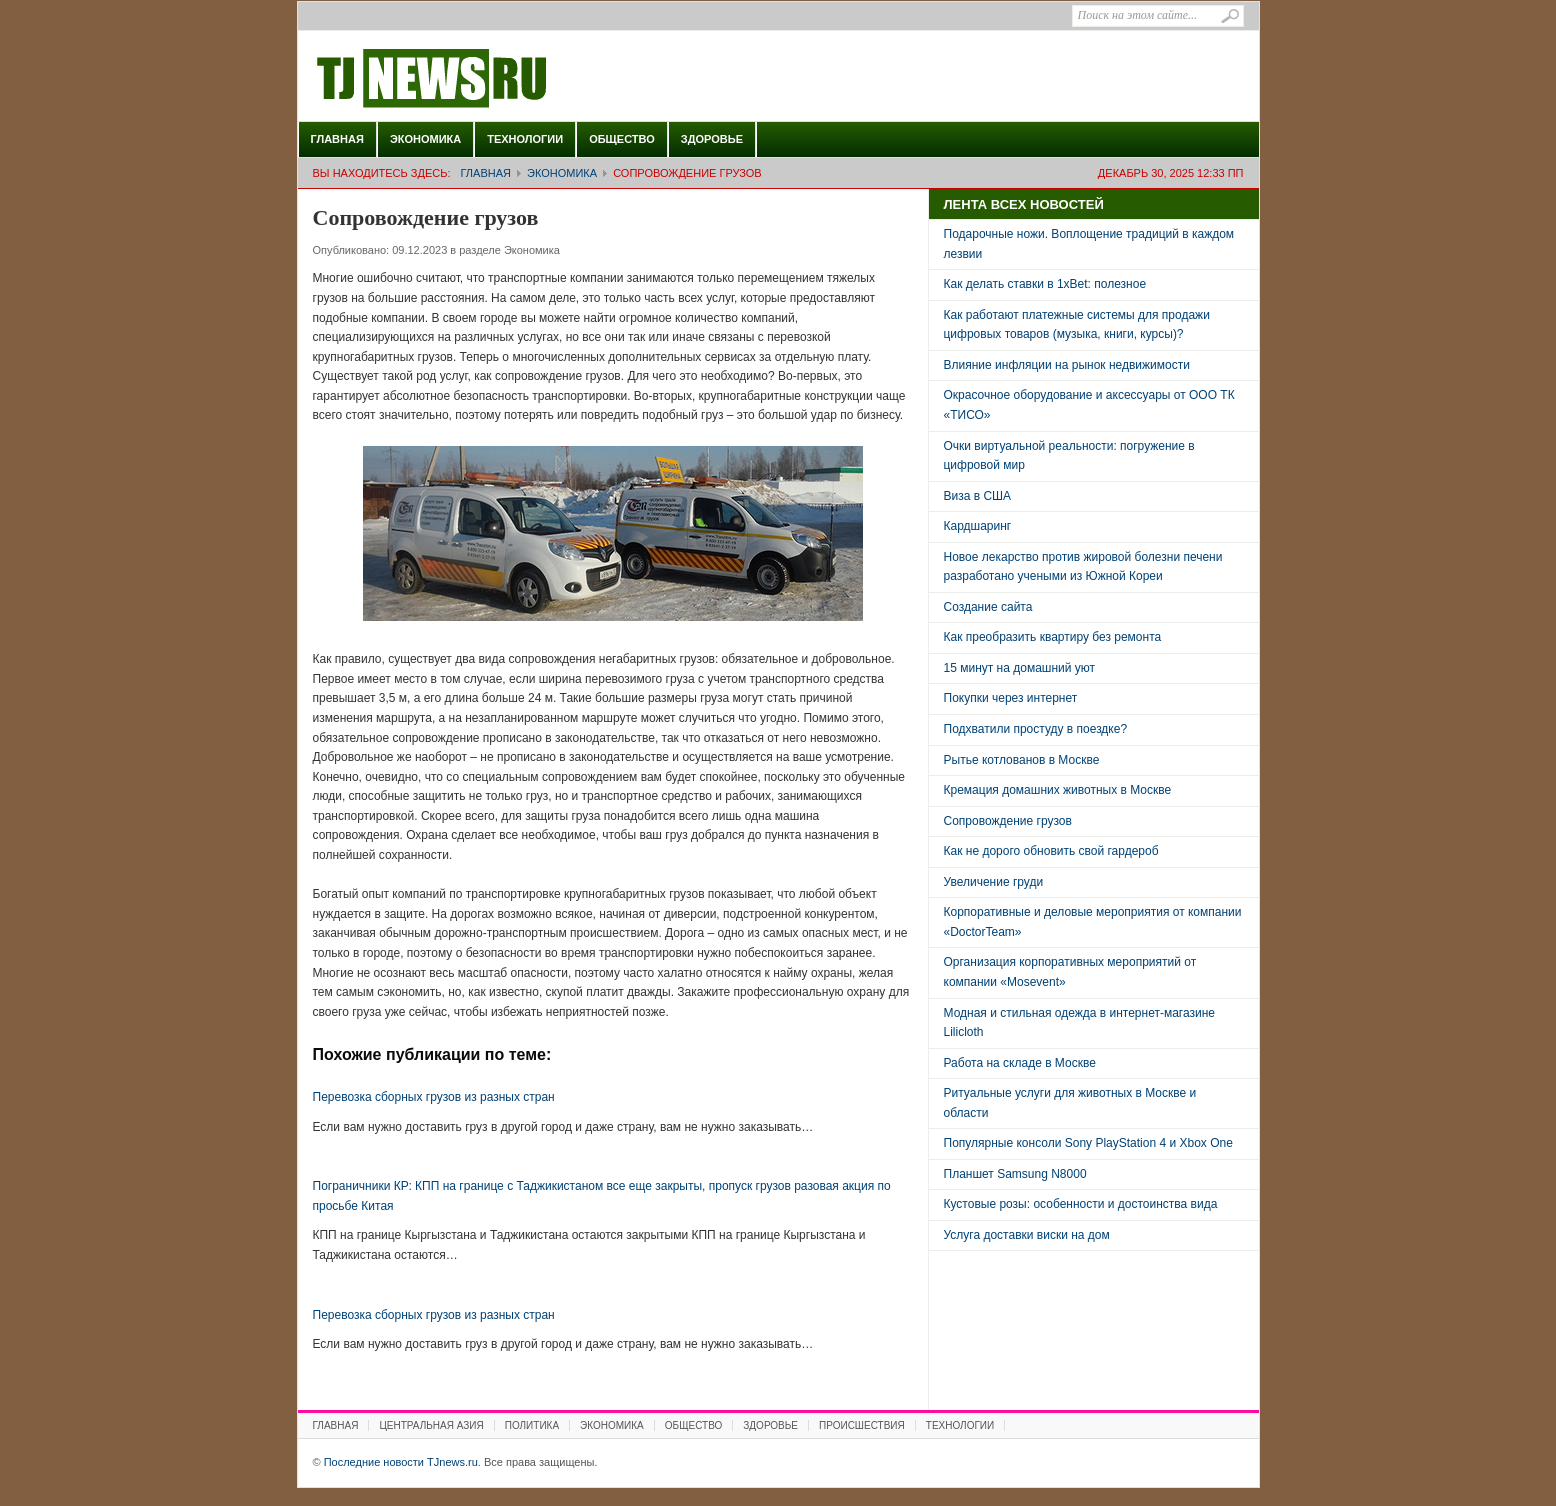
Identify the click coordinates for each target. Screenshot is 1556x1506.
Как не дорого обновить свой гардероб (1051, 851)
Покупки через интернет (1011, 698)
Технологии (525, 139)
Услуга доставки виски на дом (1027, 1235)
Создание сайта (988, 607)
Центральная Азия (431, 1425)
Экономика (425, 139)
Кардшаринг (978, 526)
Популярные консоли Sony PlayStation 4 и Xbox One (1088, 1143)
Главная (337, 139)
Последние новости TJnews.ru (488, 79)
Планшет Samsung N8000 (1015, 1174)
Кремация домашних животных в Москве (1058, 790)
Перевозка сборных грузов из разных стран (434, 1097)
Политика (532, 1425)
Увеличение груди (994, 882)
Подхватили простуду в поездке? (1036, 729)
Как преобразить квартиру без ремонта (1053, 637)
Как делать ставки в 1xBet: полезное (1045, 284)
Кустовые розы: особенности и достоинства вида (1081, 1204)
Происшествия (862, 1425)
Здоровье (712, 139)
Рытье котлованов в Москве (1022, 760)
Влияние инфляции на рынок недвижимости (1067, 365)
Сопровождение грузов (1008, 821)
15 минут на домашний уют (1020, 668)
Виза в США (978, 496)
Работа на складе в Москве (1020, 1063)
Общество (622, 139)
